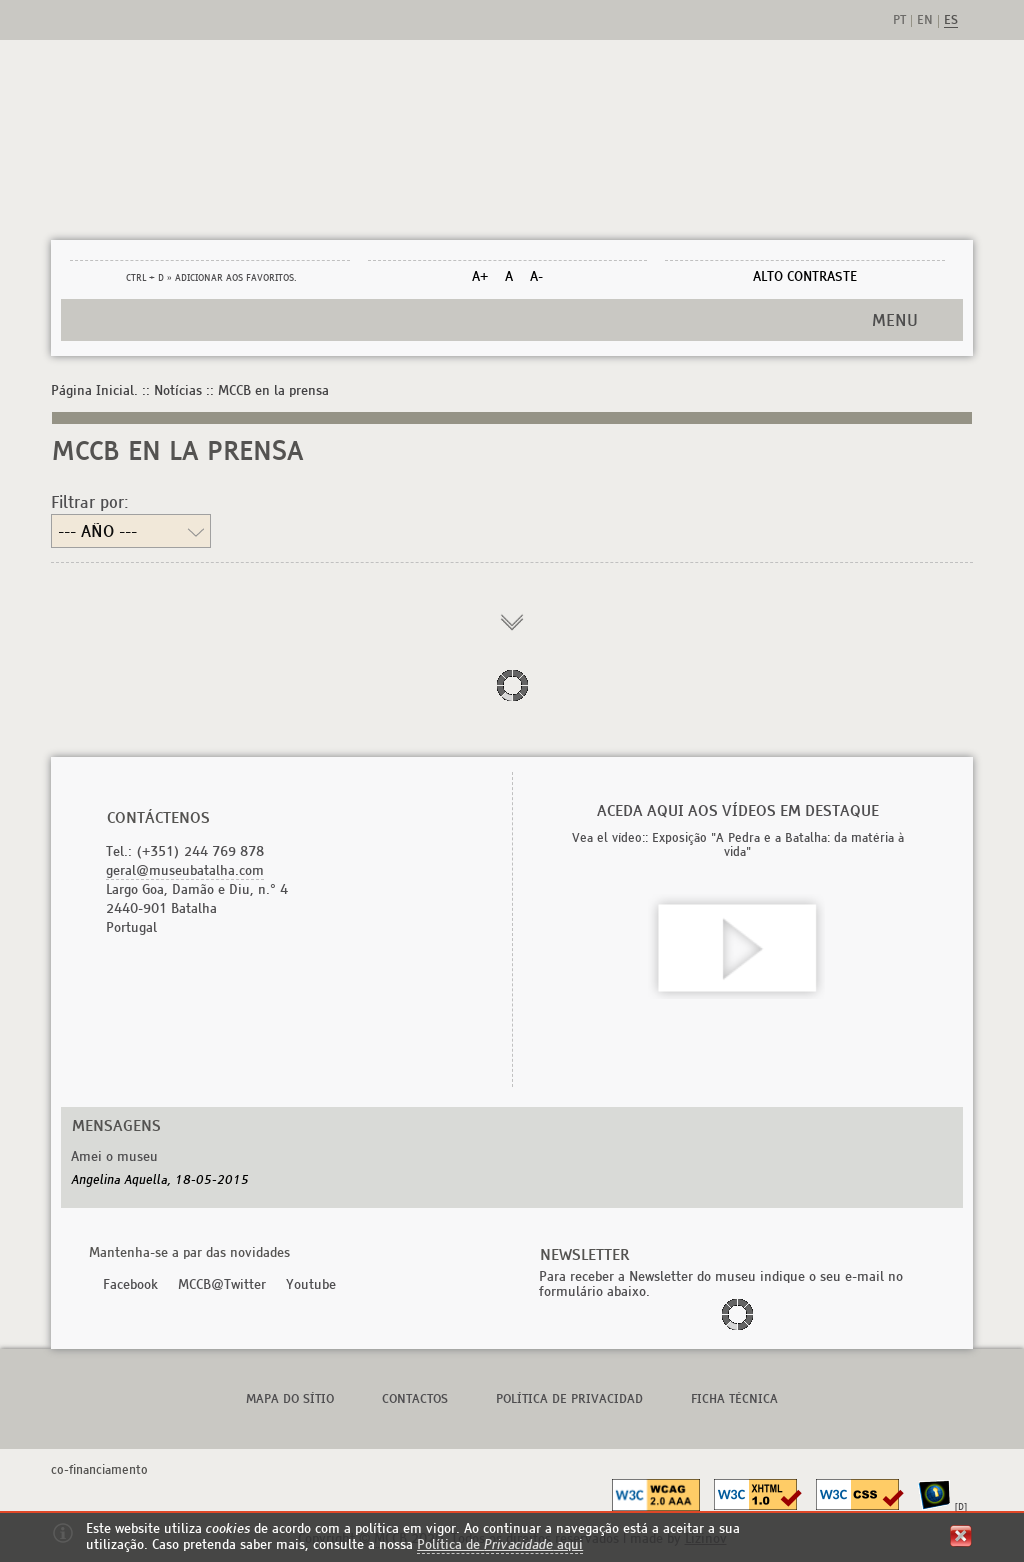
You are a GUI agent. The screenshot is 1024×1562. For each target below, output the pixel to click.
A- (536, 276)
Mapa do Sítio (290, 1398)
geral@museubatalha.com (185, 870)
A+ (480, 276)
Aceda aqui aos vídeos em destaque (738, 810)
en (925, 21)
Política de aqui (500, 1544)
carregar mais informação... (512, 624)
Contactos (415, 1398)
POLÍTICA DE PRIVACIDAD (569, 1398)
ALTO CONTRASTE (805, 276)
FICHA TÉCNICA (734, 1398)
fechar (961, 1536)
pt (899, 21)
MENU (895, 320)
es (951, 21)
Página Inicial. (94, 390)
